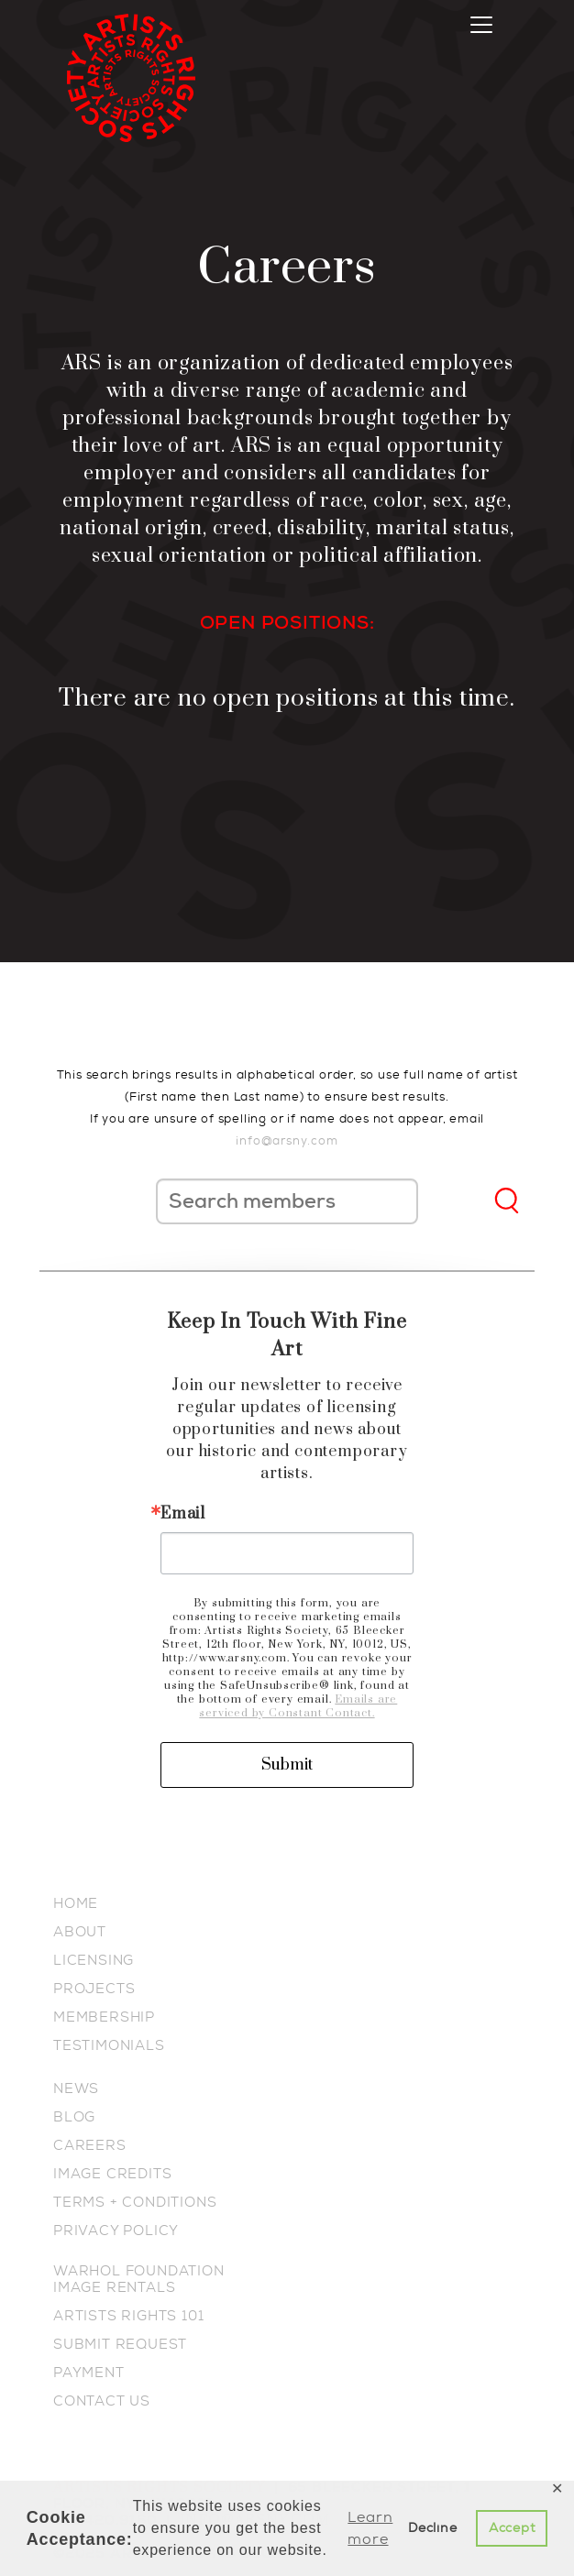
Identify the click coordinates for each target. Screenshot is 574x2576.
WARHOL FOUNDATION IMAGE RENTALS (139, 2279)
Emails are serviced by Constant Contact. (298, 1706)
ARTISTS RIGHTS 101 (128, 2315)
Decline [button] (433, 2528)
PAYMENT (89, 2372)
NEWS (76, 2088)
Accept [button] (512, 2528)
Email (182, 1514)
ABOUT (79, 1932)
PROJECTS (94, 1988)
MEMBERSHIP (104, 2017)
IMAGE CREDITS (112, 2173)
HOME (75, 1903)
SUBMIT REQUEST (120, 2344)
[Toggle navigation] (481, 24)
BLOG (74, 2117)
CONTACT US (101, 2401)
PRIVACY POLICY (116, 2230)
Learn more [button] (370, 2528)
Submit (287, 1765)
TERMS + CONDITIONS (134, 2202)
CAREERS (90, 2145)
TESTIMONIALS (109, 2045)
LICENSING (93, 1960)
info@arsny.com (286, 1140)
